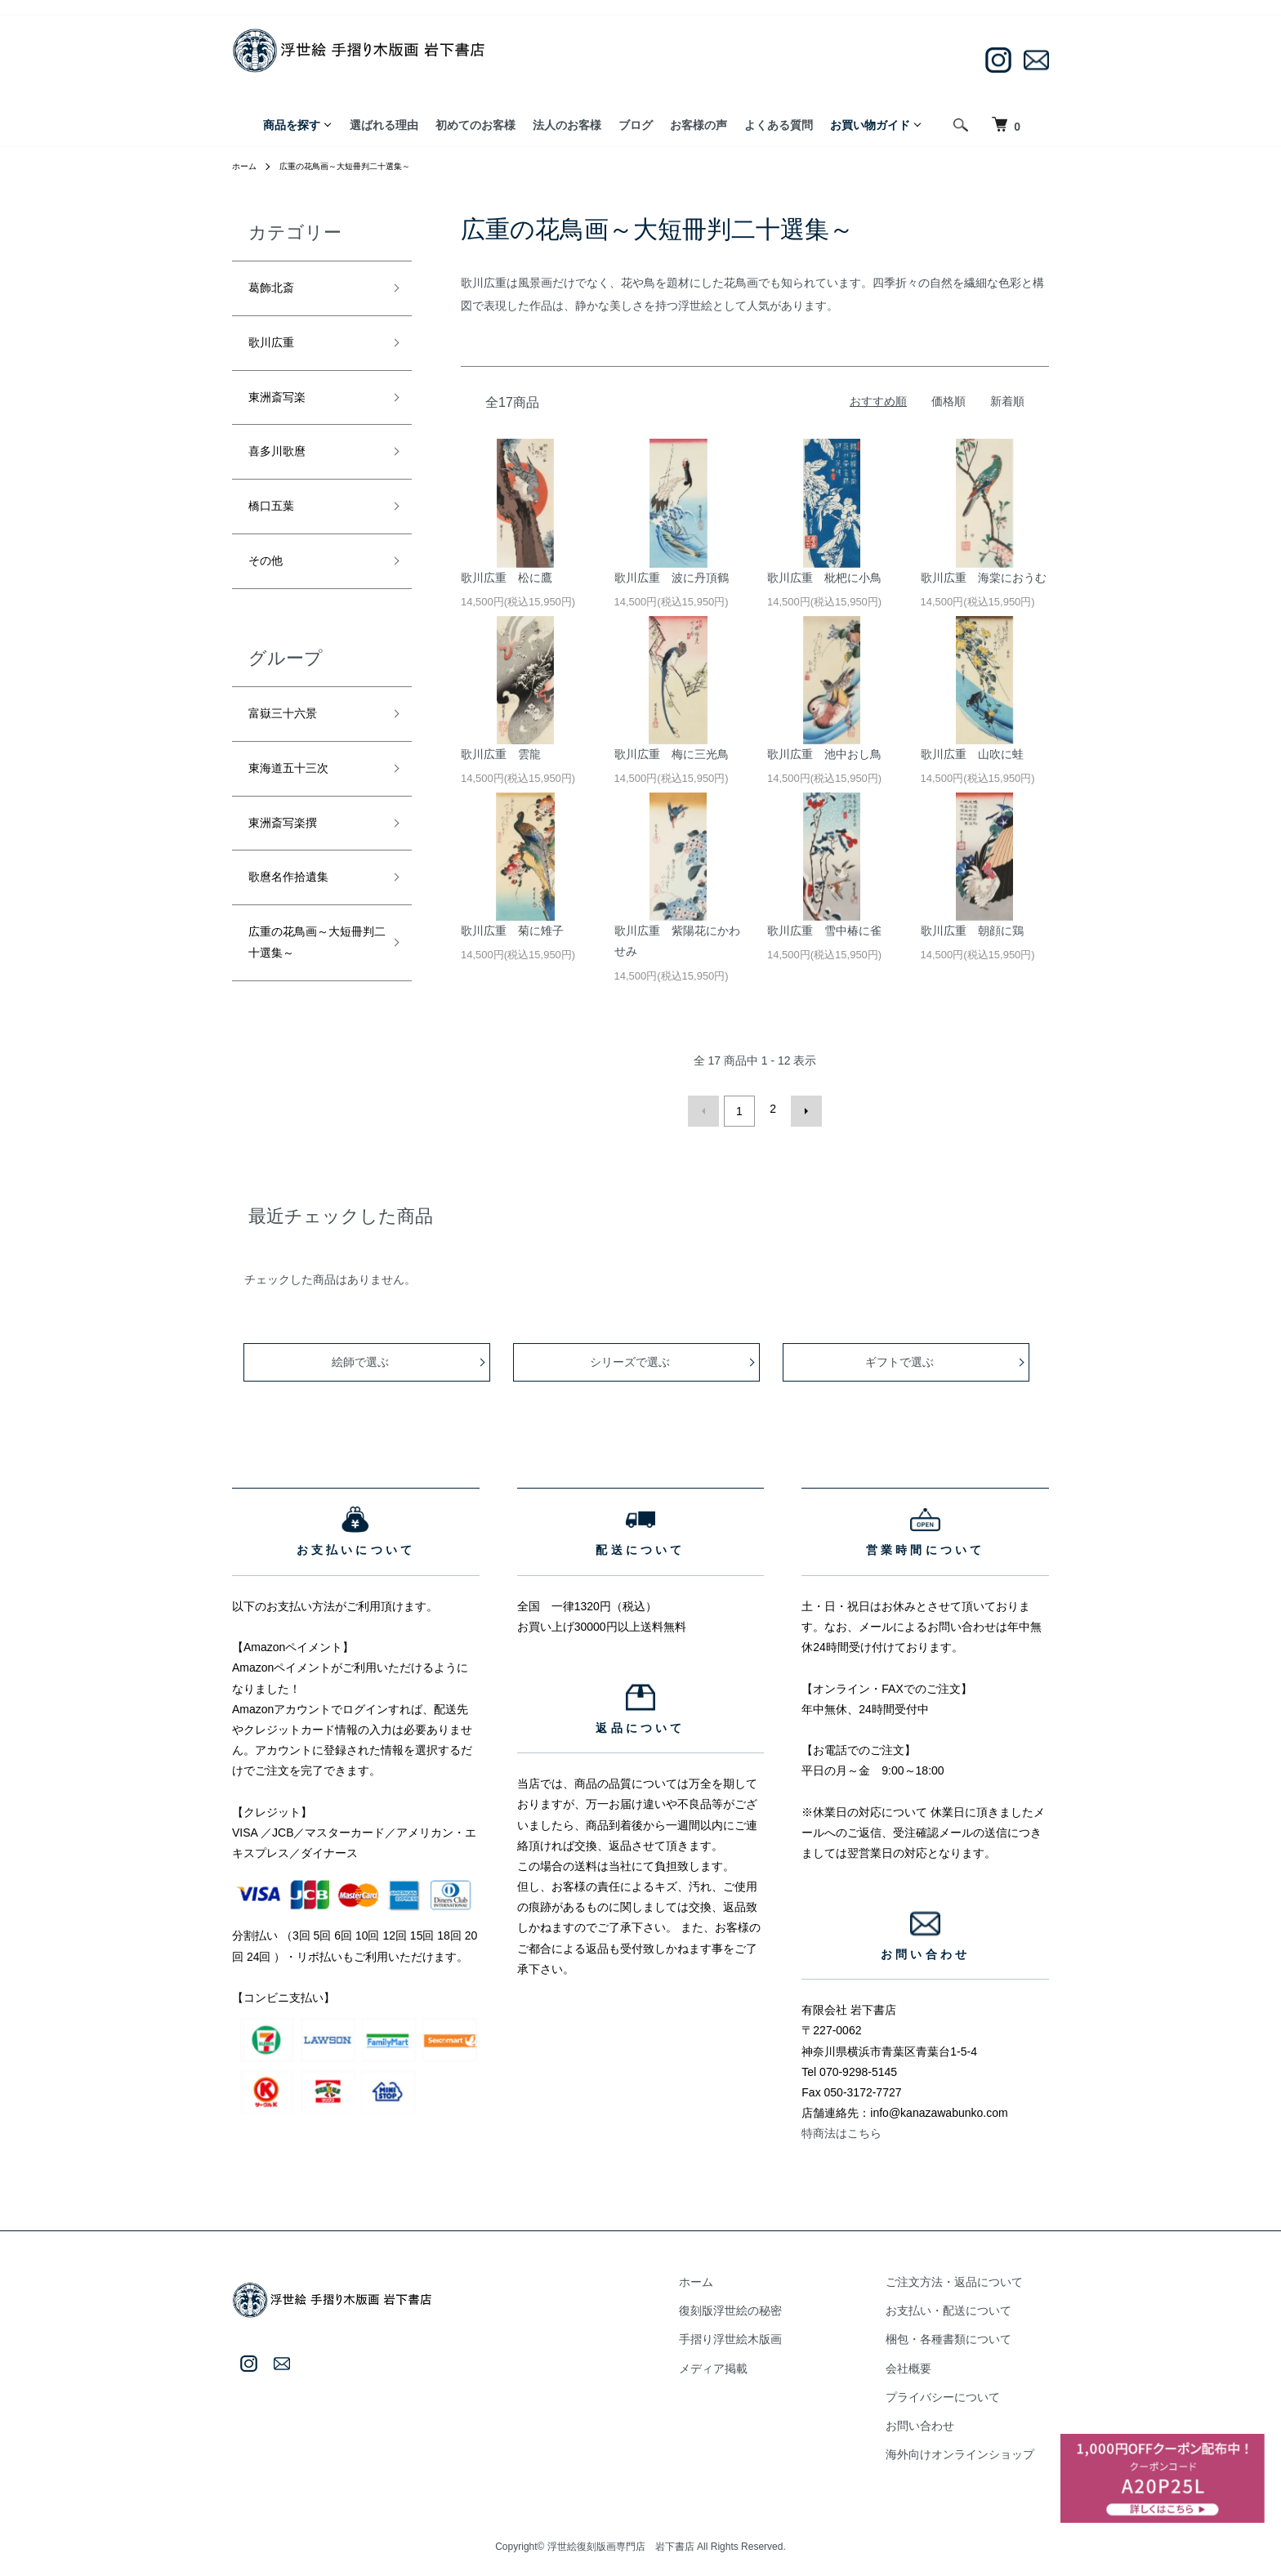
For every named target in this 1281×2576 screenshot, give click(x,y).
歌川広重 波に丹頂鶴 (671, 577)
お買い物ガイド (870, 125)
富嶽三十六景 (292, 749)
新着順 (1007, 401)
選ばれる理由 (384, 125)
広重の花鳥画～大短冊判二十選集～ (362, 166)
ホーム (246, 166)
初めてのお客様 (475, 125)
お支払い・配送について (963, 2305)
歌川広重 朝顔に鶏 (972, 930)
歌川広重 (277, 351)
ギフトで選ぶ (902, 1357)
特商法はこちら (841, 2128)
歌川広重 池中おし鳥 (824, 754)
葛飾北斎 (277, 291)
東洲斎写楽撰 (292, 869)
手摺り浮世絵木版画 (775, 2334)
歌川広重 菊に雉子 (512, 930)
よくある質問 (778, 125)
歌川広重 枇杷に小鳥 (824, 577)
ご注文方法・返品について (969, 2277)
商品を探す (291, 125)
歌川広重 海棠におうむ (984, 577)
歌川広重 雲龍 (501, 754)
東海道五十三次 (299, 809)
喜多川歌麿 (285, 470)
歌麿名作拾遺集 (299, 929)
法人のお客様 (567, 125)
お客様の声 (698, 125)
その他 (270, 591)
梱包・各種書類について (963, 2334)
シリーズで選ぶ (632, 1357)
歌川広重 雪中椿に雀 (824, 930)
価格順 (948, 401)
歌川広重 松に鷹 (506, 577)
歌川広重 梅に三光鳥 (671, 754)
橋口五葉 (277, 531)
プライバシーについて (957, 2392)
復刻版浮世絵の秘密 (775, 2305)
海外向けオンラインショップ (974, 2449)
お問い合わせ (934, 2420)
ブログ (635, 125)
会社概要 (923, 2363)
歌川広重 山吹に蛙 (972, 754)
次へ (801, 1109)
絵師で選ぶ (362, 1357)
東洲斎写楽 (285, 411)
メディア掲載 (758, 2363)
